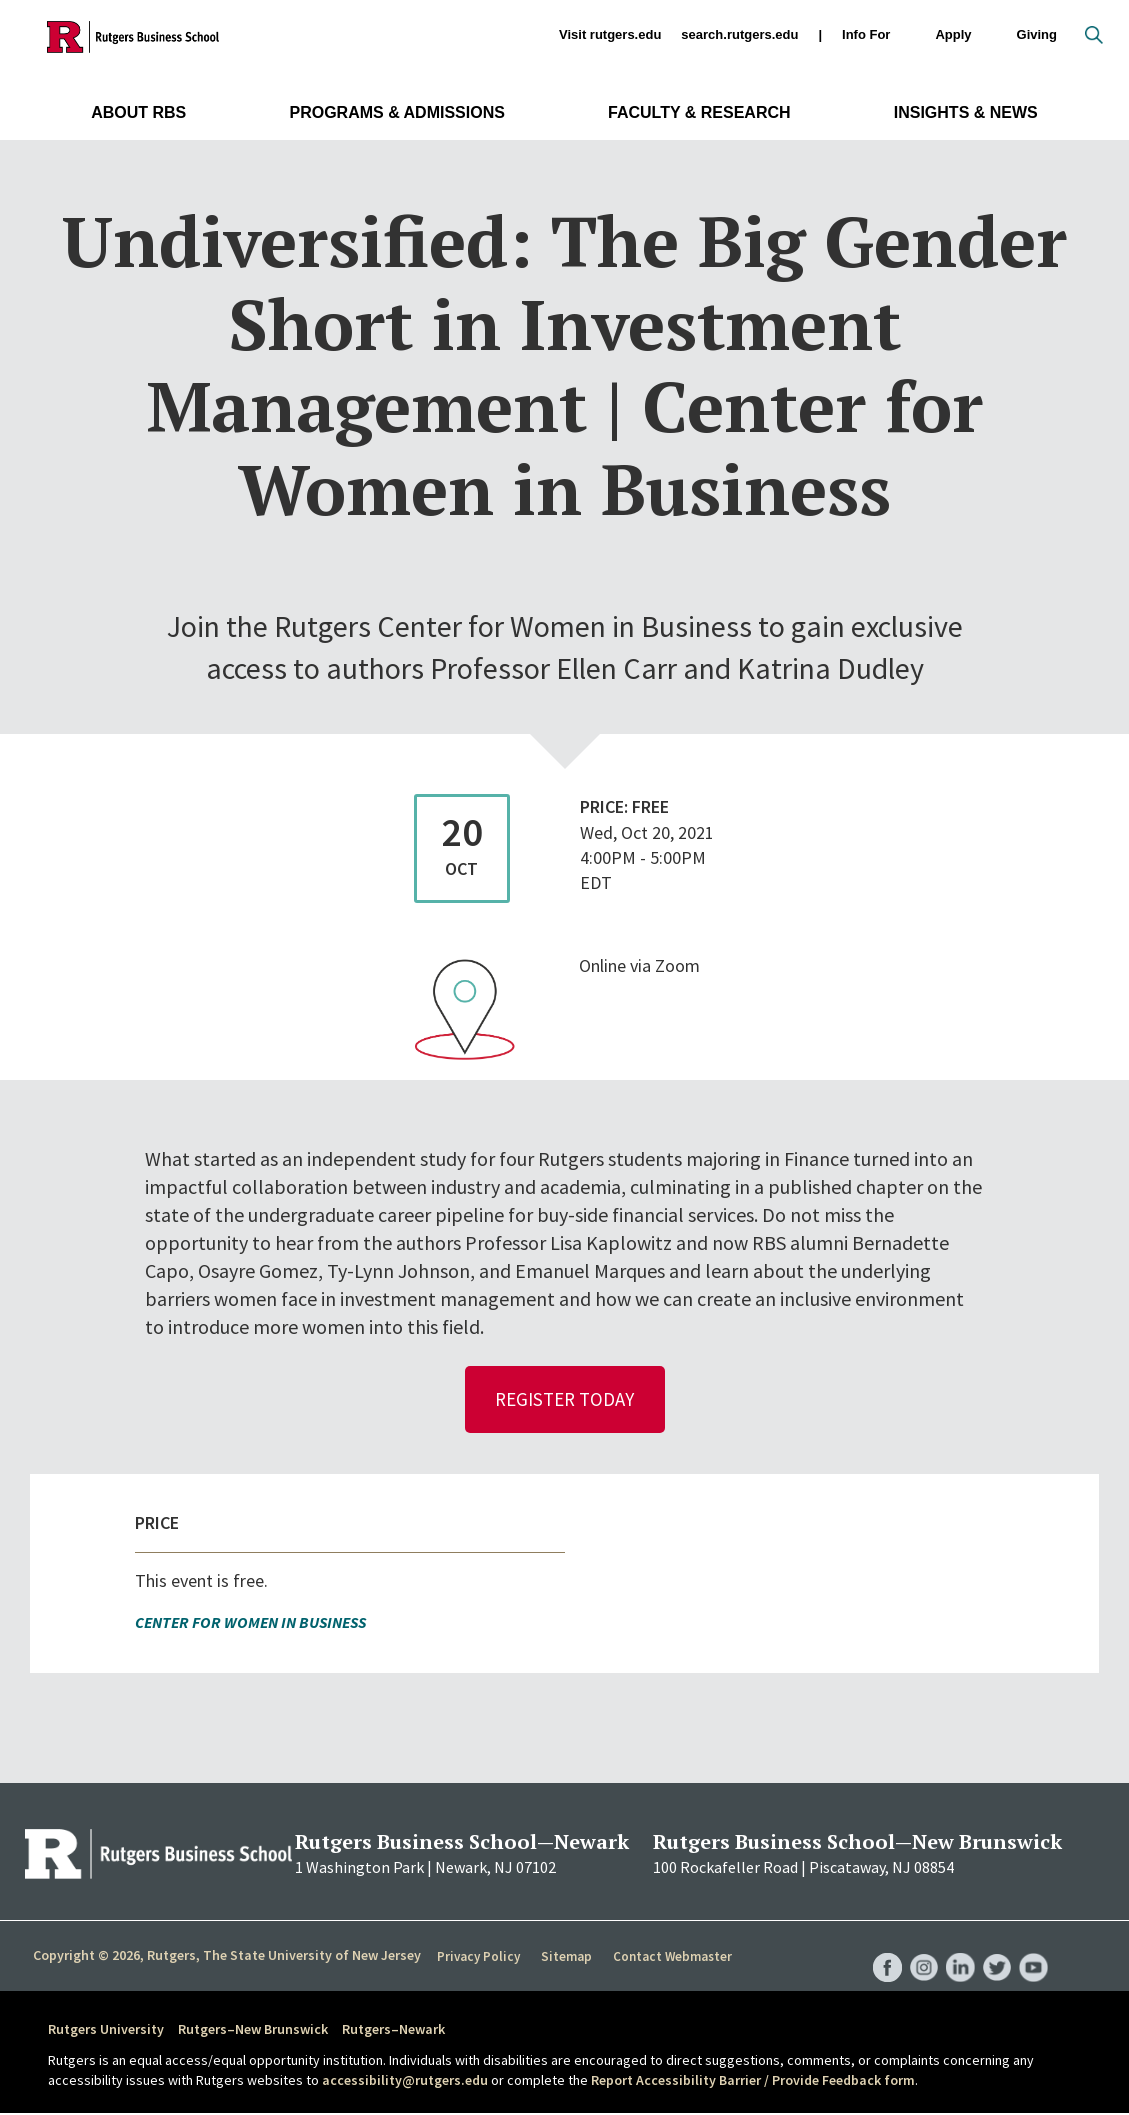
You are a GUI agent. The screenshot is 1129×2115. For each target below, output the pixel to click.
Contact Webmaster (669, 1958)
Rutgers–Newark (393, 2031)
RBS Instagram (919, 1949)
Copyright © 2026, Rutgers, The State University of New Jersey (227, 1957)
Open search (1094, 35)
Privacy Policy (478, 1958)
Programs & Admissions (396, 112)
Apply (953, 35)
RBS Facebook (881, 1949)
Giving (1037, 34)
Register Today (564, 1399)
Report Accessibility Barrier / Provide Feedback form (753, 2082)
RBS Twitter (995, 1949)
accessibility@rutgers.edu (405, 2082)
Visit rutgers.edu (610, 34)
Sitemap (564, 1958)
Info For (866, 35)
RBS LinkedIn (957, 1949)
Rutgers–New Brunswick (253, 2031)
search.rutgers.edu (739, 34)
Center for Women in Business (250, 1624)
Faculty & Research (699, 112)
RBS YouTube (1033, 1949)
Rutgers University (106, 2031)
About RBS (138, 112)
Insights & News (966, 112)
